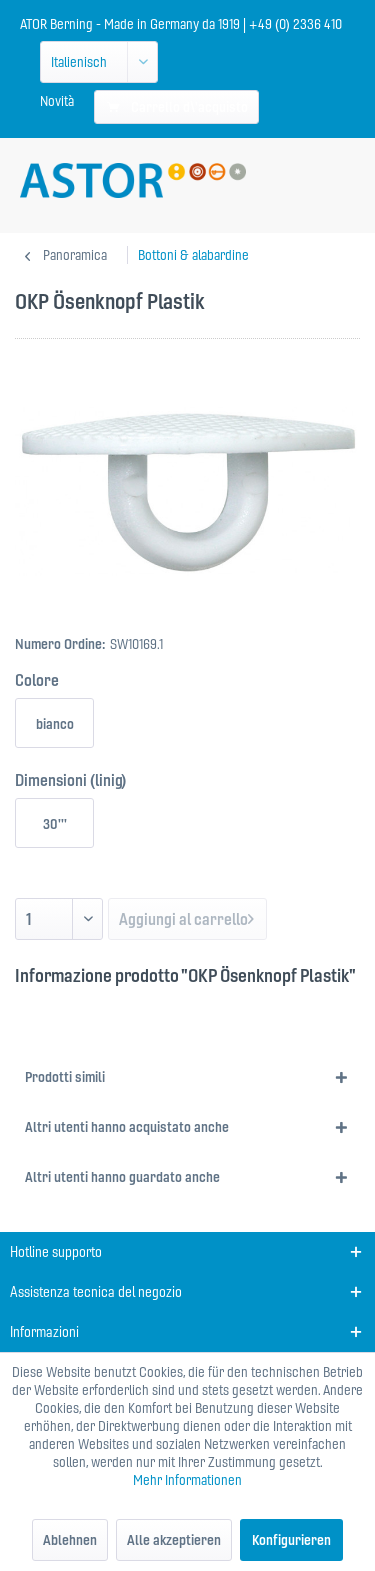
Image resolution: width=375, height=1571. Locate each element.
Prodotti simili (65, 1077)
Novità (57, 101)
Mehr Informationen (187, 1480)
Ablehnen (70, 1540)
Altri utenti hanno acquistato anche (127, 1127)
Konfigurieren (291, 1540)
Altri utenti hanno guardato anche (122, 1177)
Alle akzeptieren (174, 1540)
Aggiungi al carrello (186, 916)
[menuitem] (57, 101)
